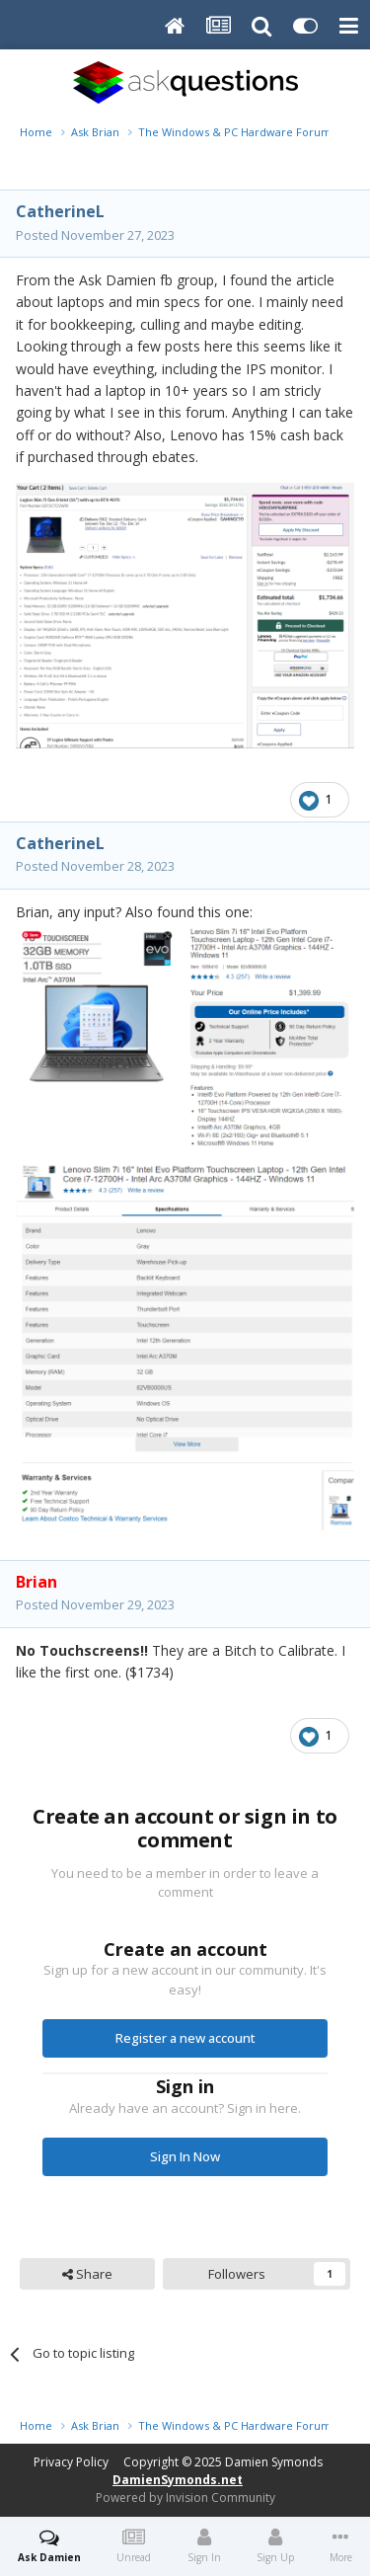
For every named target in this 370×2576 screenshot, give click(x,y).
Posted (95, 235)
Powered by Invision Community (185, 2497)
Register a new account (185, 2038)
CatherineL (60, 211)
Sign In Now (185, 2156)
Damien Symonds (274, 2462)
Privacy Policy (71, 2462)
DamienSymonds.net (177, 2479)
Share (87, 2274)
